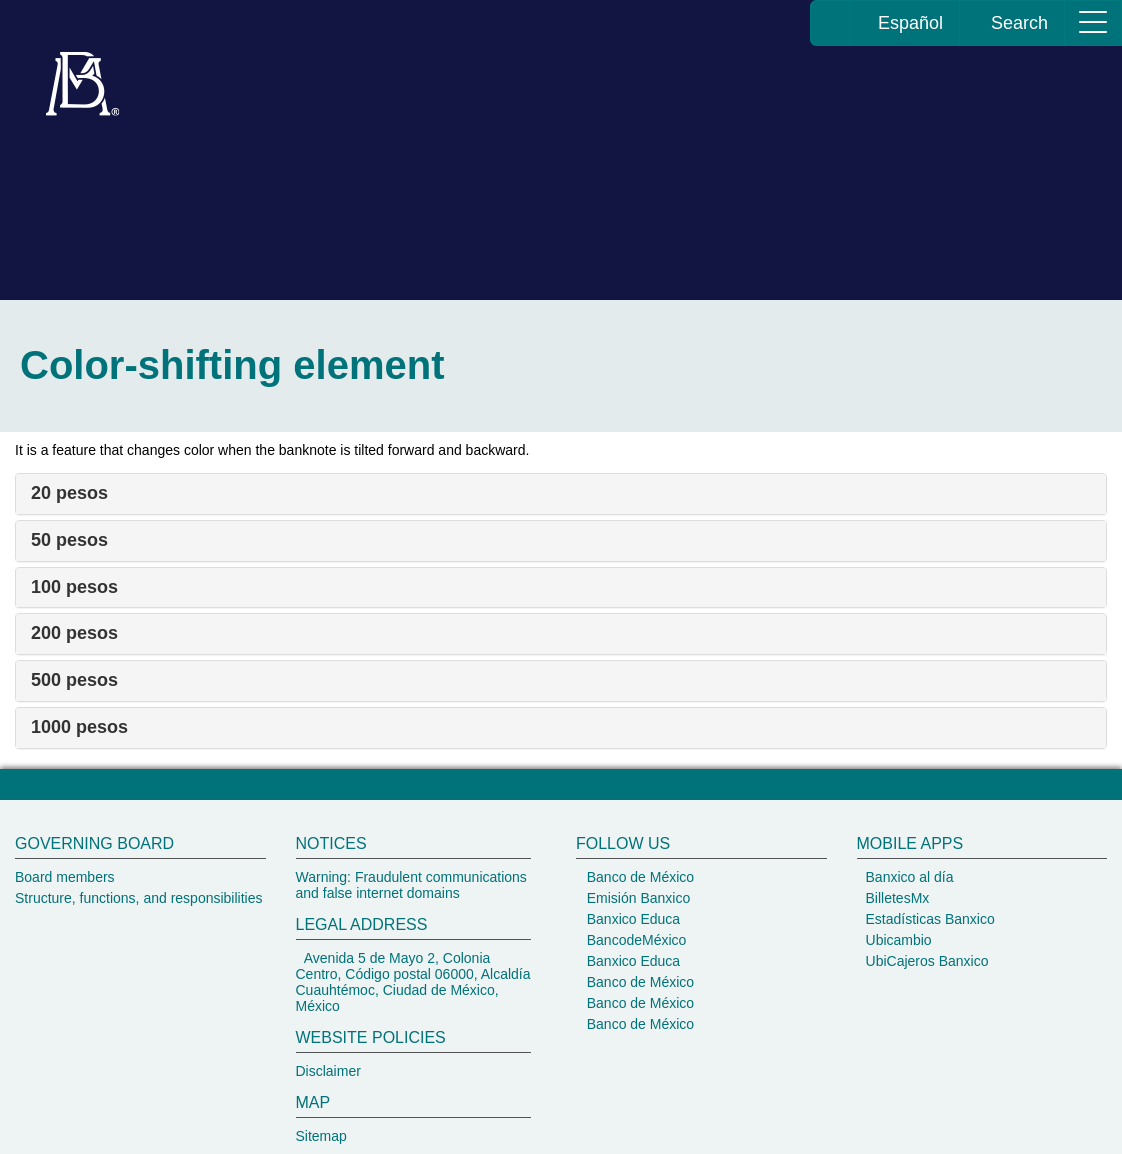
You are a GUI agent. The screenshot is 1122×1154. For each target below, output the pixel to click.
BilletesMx (896, 898)
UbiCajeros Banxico (925, 961)
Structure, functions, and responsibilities (138, 898)
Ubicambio (897, 940)
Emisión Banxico (636, 898)
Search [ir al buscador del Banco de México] (1012, 23)
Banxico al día (908, 877)
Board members (65, 877)
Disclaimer (328, 1071)
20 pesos (69, 493)
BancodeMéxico (635, 940)
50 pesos (69, 540)
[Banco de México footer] (561, 977)
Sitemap (321, 1136)
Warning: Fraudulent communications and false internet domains (411, 885)
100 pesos (74, 587)
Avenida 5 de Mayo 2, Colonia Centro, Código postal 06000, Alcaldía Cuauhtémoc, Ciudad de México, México (413, 982)
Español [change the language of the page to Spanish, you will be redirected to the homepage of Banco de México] (904, 23)
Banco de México (638, 877)
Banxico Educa (631, 919)
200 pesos (74, 633)
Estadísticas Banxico (928, 919)
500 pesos (74, 680)
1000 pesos (79, 727)
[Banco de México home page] (830, 23)
